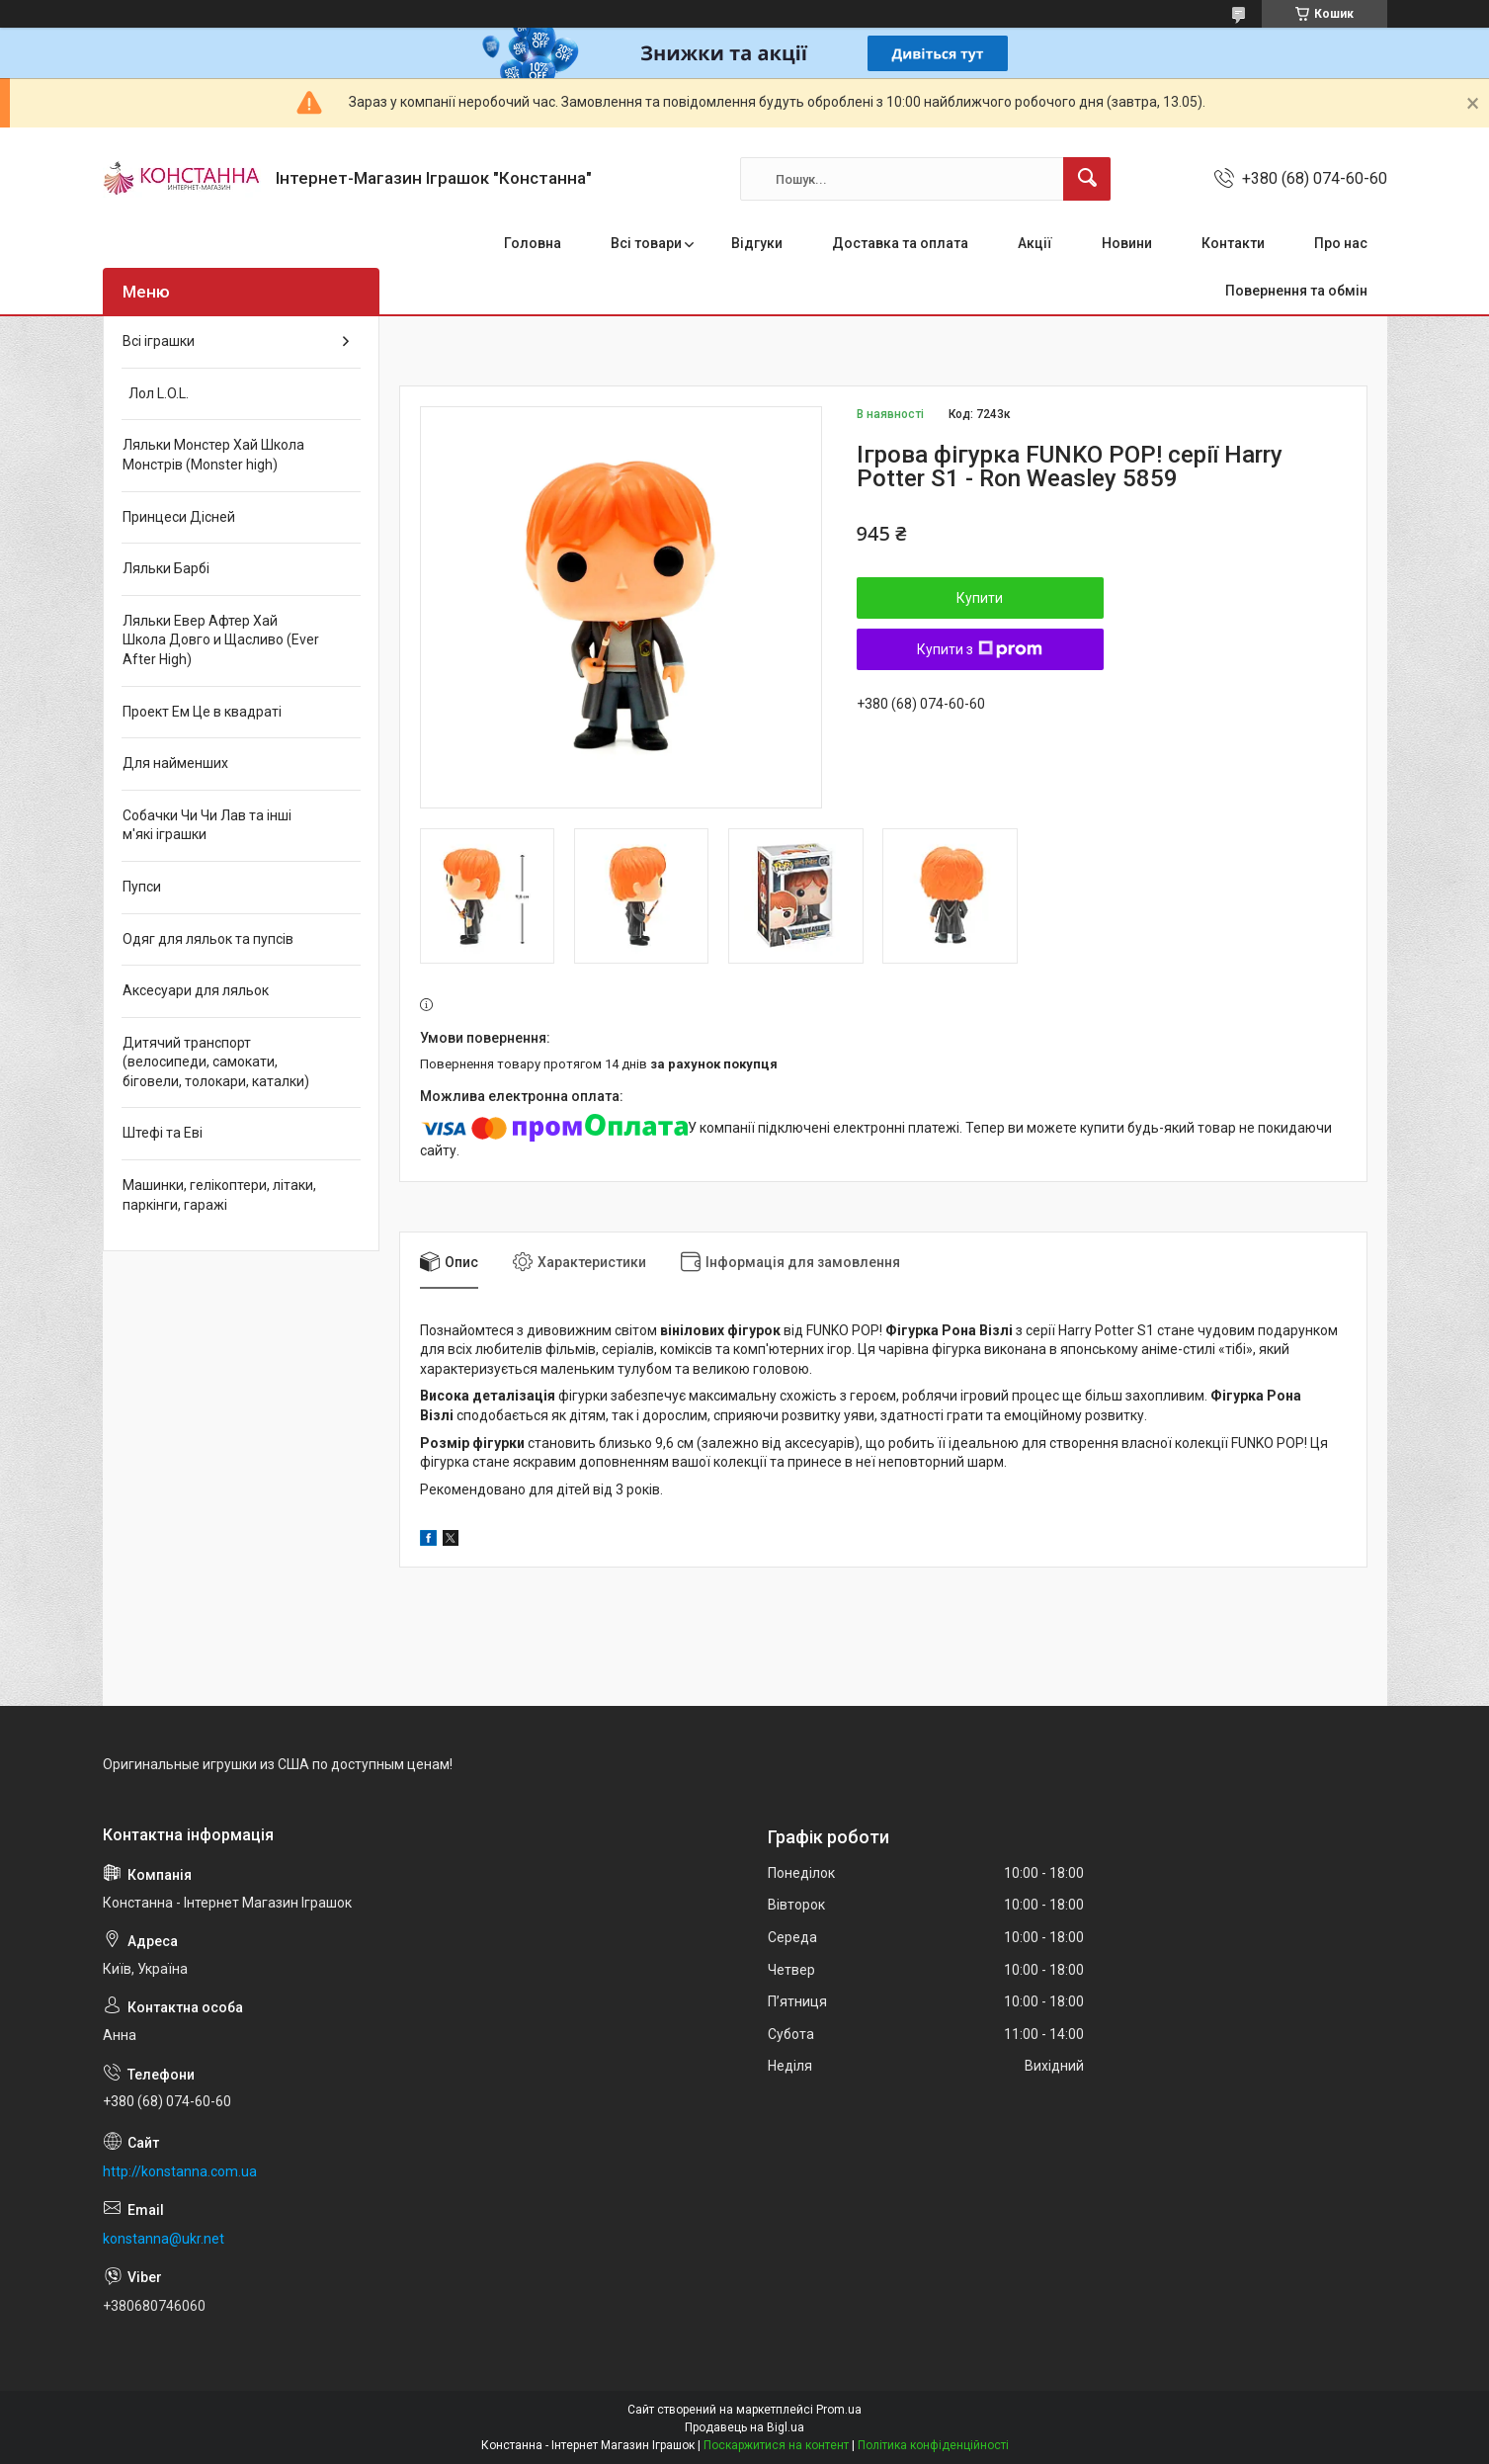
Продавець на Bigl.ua (744, 2427)
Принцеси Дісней (179, 517)
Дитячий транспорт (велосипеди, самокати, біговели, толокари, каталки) (216, 1062)
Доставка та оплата (900, 243)
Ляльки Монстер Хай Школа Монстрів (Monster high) (213, 454)
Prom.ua (839, 2410)
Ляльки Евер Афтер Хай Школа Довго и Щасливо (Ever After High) (221, 640)
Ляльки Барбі (166, 568)
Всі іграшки (159, 341)
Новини (1127, 243)
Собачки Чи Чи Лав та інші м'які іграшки (207, 825)
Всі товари (646, 243)
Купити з (979, 649)
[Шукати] (1087, 179)
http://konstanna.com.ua (180, 2171)
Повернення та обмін (1296, 290)
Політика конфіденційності (933, 2445)
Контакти (1233, 243)
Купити (979, 598)
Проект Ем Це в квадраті (202, 712)
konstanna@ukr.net (163, 2239)
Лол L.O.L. (156, 393)
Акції (1035, 243)
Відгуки (757, 243)
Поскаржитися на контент (776, 2445)
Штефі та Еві (163, 1133)
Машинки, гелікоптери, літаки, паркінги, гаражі (219, 1195)
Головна (532, 243)
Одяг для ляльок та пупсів (208, 939)
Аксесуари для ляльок (196, 990)
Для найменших (175, 763)
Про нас (1340, 243)
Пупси (142, 886)
